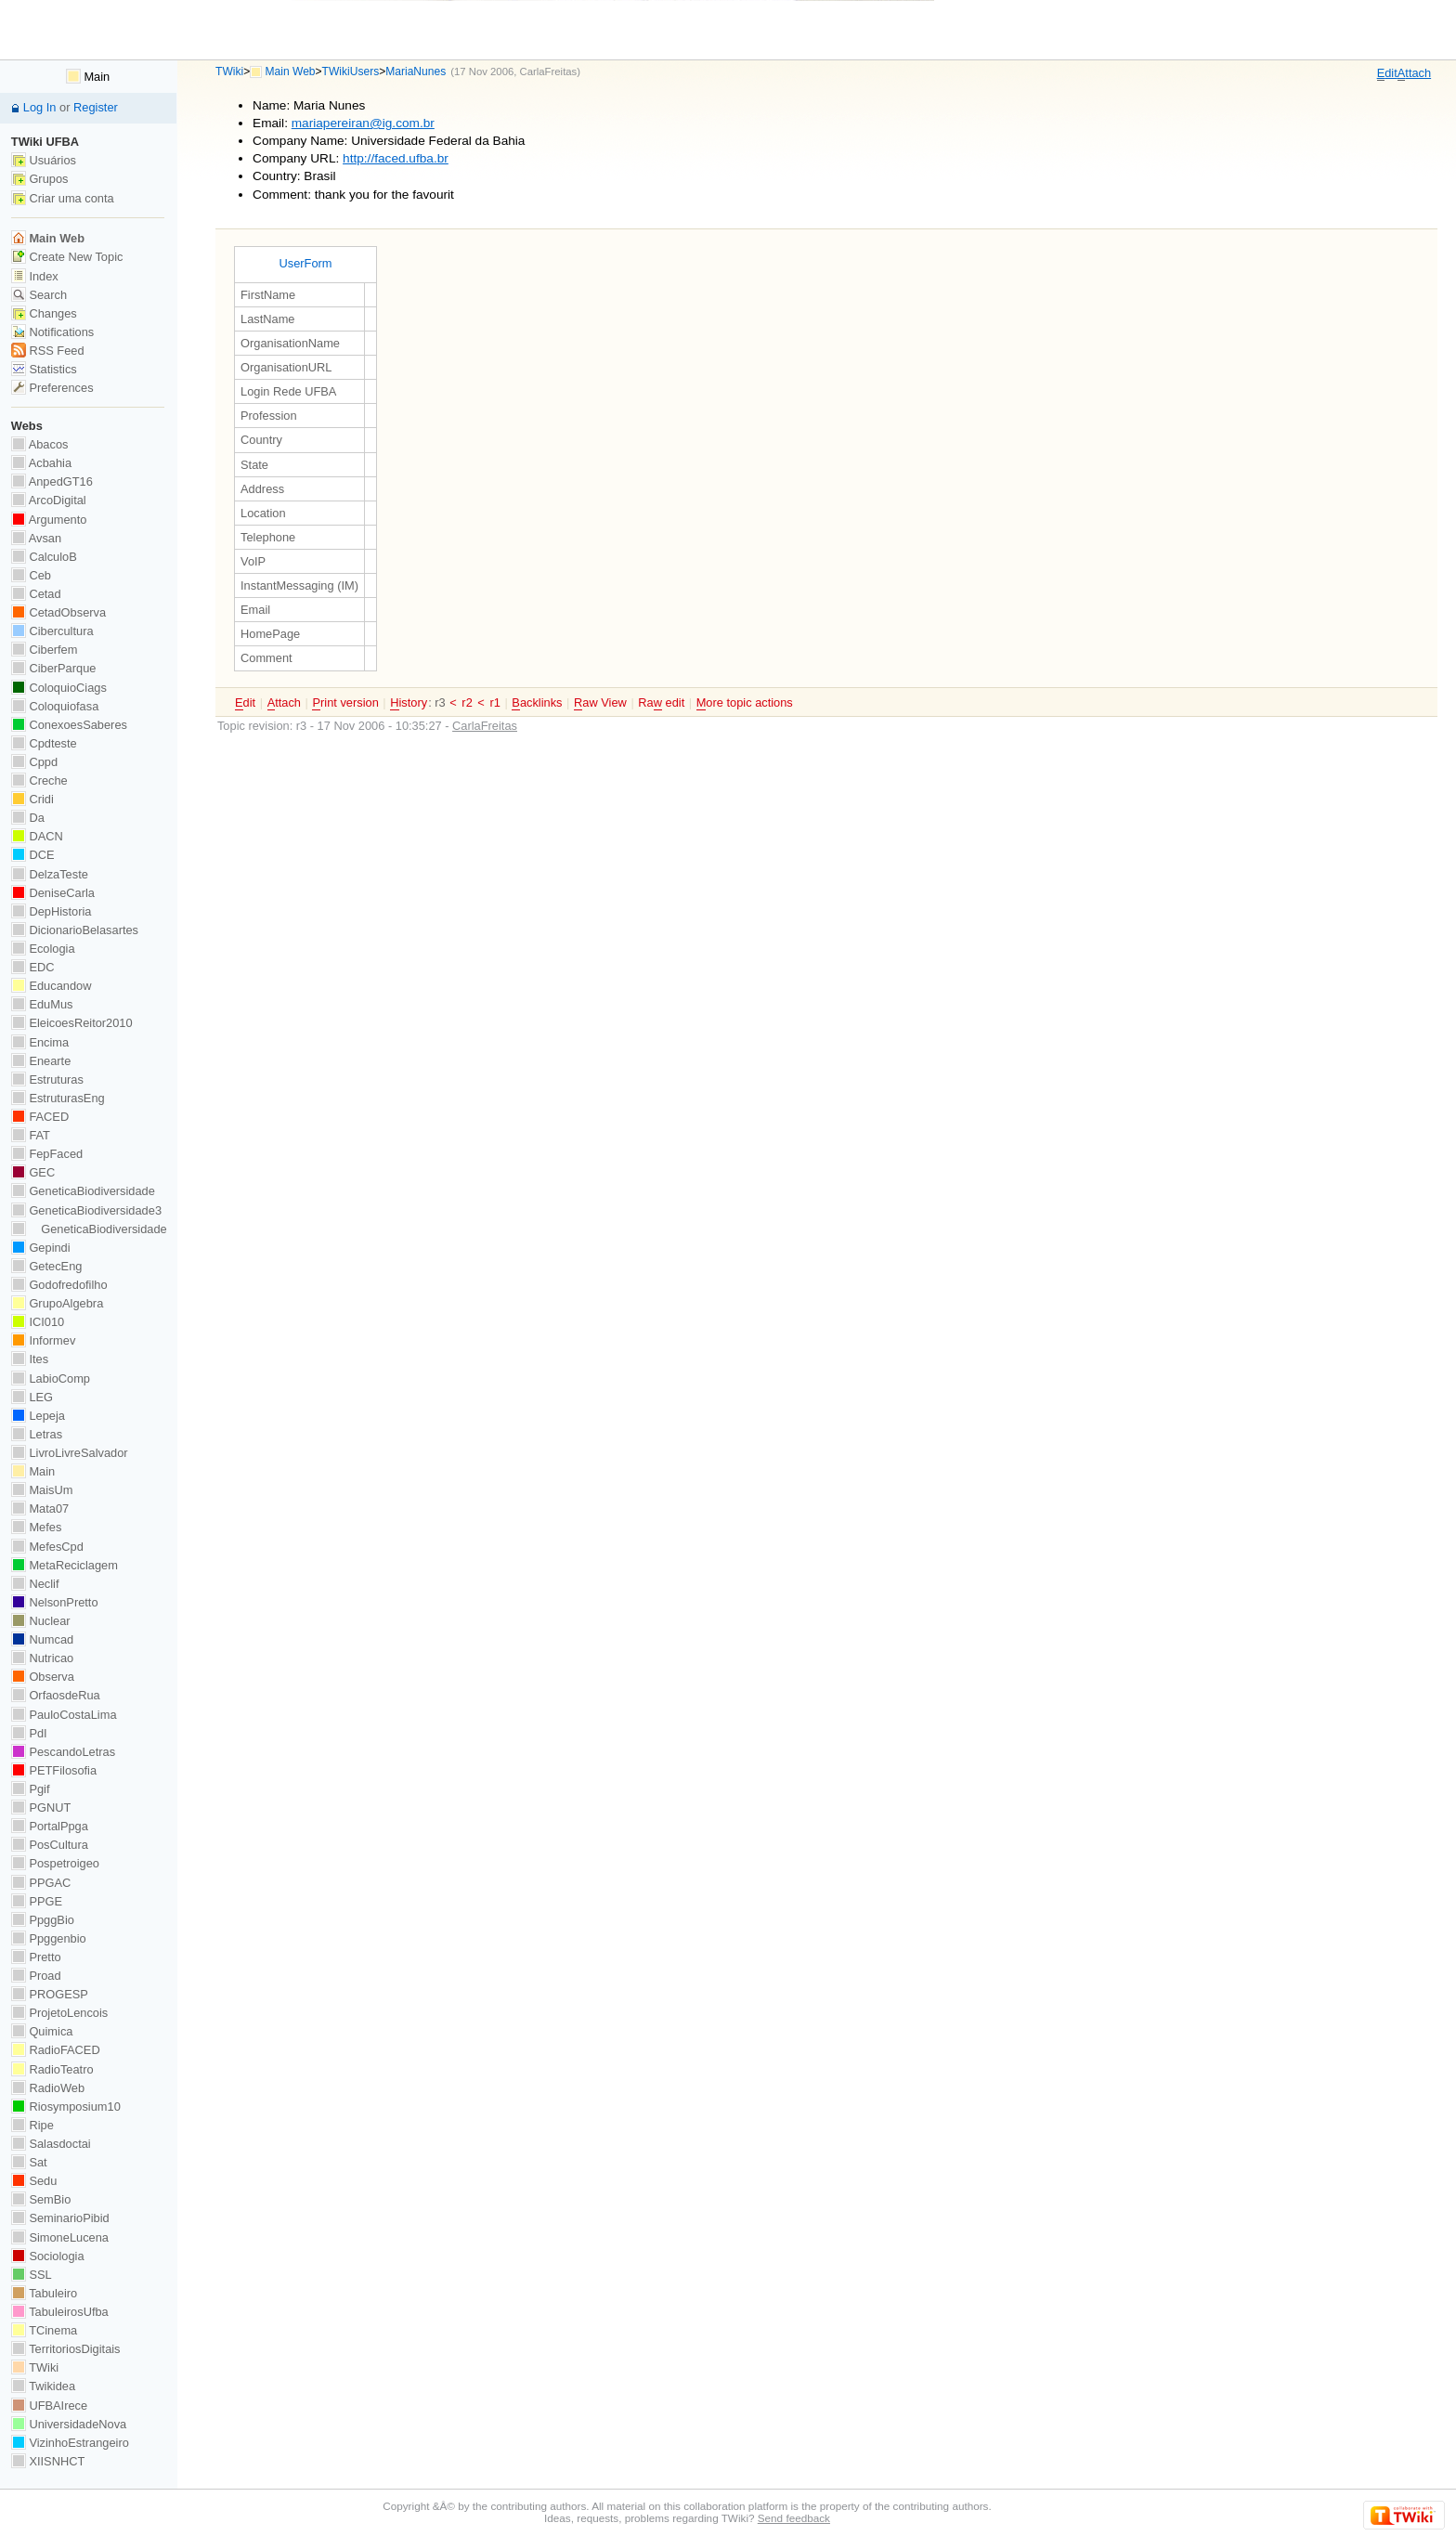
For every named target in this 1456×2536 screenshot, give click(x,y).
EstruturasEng (58, 1098)
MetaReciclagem (64, 1565)
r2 (467, 702)
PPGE (36, 1901)
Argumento (49, 520)
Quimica (42, 2031)
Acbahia (41, 463)
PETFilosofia (54, 1770)
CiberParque (54, 668)
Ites (29, 1359)
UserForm (305, 263)
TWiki (229, 71)
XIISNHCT (47, 2461)
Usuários (43, 160)
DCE (33, 855)
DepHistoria (51, 911)
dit (1387, 73)
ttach (1414, 73)
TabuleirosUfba (60, 2312)
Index (34, 276)
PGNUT (41, 1807)
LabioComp (50, 1378)
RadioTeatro (52, 2069)
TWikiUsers (351, 71)
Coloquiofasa (54, 706)
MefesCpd (47, 1547)
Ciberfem (44, 650)
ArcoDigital (48, 500)
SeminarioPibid (60, 2218)
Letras (36, 1434)
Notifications (52, 332)
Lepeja (38, 1416)
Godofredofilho (59, 1285)
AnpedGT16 (52, 481)
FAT (30, 1135)
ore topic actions (744, 703)
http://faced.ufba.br (395, 158)
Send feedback (794, 2518)
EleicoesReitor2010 (72, 1023)
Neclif (35, 1584)
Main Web (291, 71)
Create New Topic (67, 257)
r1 (494, 702)
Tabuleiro (44, 2293)
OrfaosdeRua (55, 1695)
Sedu (34, 2181)
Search (39, 295)
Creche (39, 780)
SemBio (41, 2199)
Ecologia (43, 949)
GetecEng (47, 1266)
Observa (42, 1677)
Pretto (36, 1957)
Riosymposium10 (66, 2106)
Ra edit (661, 703)
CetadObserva (58, 612)
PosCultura (49, 1845)
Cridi (32, 799)
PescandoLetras (63, 1752)
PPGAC (41, 1883)
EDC (33, 967)
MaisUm (42, 1490)
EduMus (42, 1004)
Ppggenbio (48, 1938)
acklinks (537, 703)
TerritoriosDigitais (66, 2349)
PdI (29, 1733)
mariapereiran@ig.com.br (363, 123)
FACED (40, 1117)
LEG (32, 1397)
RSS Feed (47, 351)
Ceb (31, 575)
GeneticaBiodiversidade (83, 1191)
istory (408, 703)
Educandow (51, 986)
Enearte (41, 1061)
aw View (600, 703)
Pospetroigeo (55, 1863)
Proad (36, 1976)
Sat (29, 2162)
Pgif (30, 1789)
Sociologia (47, 2256)
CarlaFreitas (549, 71)
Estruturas (47, 1079)
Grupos (40, 179)
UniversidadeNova (68, 2424)
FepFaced (47, 1154)
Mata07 (40, 1508)
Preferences (52, 388)
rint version (345, 703)
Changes (44, 313)
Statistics (44, 369)
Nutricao (42, 1658)
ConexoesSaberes (69, 725)
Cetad (36, 594)
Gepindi (41, 1248)
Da (28, 818)
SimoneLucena (60, 2237)
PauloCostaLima (64, 1715)
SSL (31, 2275)
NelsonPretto (54, 1602)
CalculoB (44, 557)
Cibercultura (52, 631)
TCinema (44, 2330)
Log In (40, 107)
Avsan (36, 538)
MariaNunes (415, 71)
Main (88, 77)
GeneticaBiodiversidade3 (86, 1210)
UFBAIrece (49, 2405)
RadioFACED (55, 2050)
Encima (40, 1042)
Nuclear (41, 1621)
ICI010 (37, 1322)
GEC (33, 1172)
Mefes (36, 1527)
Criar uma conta (62, 198)
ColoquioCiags (59, 688)
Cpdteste (44, 743)
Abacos (40, 444)
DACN (37, 836)
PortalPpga (49, 1826)
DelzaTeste (49, 874)
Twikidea (43, 2386)
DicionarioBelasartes (74, 930)
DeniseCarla (53, 893)
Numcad (42, 1639)
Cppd (34, 762)
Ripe (32, 2125)
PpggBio (42, 1920)
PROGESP (49, 1994)
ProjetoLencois (59, 2013)
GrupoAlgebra (57, 1303)
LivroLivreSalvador (69, 1453)
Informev (43, 1340)
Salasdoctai (51, 2144)
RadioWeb (47, 2088)
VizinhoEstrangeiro (70, 2443)
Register (95, 107)
